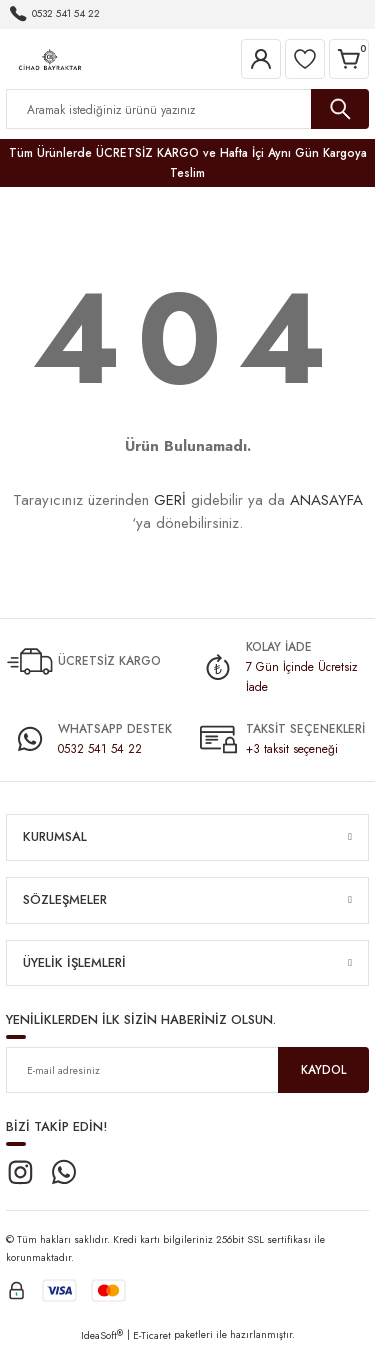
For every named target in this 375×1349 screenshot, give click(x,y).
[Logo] (50, 57)
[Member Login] (261, 59)
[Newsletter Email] (187, 1070)
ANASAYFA (326, 500)
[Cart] (349, 59)
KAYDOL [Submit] (323, 1069)
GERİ (170, 500)
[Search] (187, 109)
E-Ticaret (152, 1335)
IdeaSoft (102, 1335)
